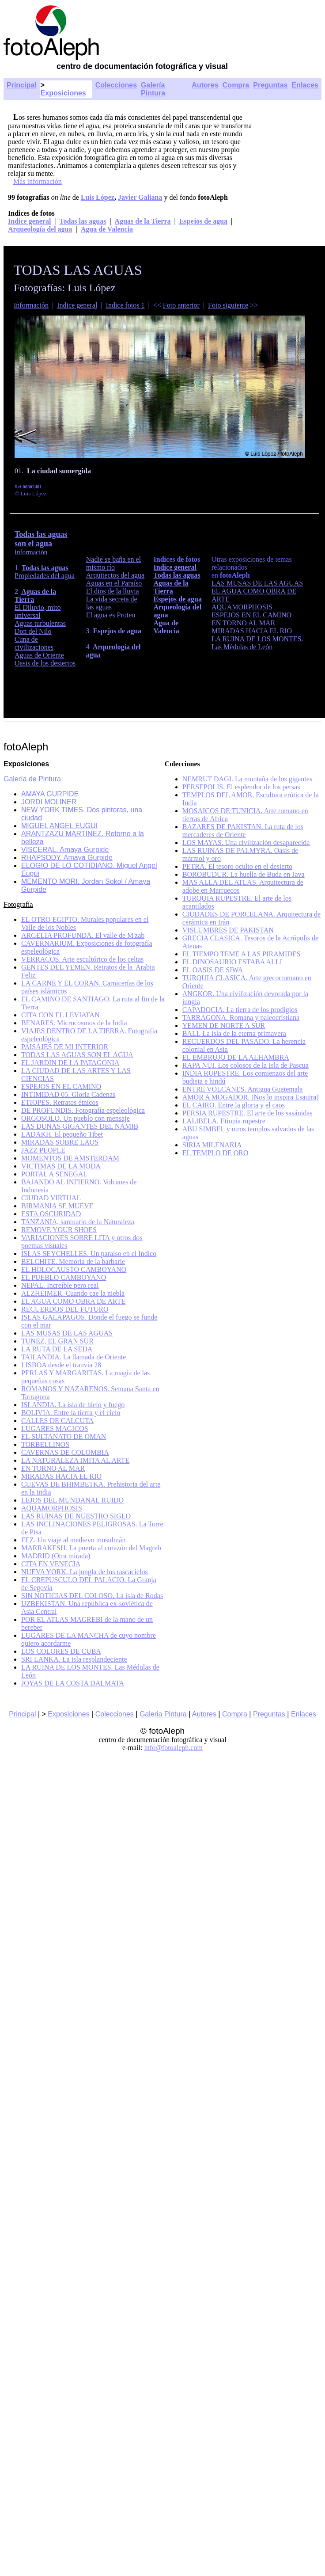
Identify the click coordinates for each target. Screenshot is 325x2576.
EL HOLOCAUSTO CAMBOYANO (73, 1269)
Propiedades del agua (45, 575)
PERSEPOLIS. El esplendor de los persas (241, 787)
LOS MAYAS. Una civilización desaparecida (246, 842)
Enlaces (305, 85)
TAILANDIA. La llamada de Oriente (73, 1357)
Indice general (29, 221)
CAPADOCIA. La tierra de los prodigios (240, 1009)
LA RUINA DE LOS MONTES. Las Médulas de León (257, 643)
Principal (22, 85)
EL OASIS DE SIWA (212, 970)
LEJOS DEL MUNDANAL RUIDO (72, 1500)
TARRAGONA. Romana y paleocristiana (240, 1017)
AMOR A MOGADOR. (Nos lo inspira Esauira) (250, 1097)
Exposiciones (63, 93)
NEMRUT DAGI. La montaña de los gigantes (247, 779)
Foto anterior (181, 305)
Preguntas (270, 85)
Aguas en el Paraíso (114, 583)
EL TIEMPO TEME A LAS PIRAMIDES (241, 954)
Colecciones (116, 85)
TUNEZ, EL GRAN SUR (57, 1341)
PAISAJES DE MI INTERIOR (64, 1046)
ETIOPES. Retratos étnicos (59, 1102)
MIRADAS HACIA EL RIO (252, 631)
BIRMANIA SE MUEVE (57, 1206)
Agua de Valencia (107, 229)
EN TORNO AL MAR (243, 623)
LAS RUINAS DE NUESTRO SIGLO (76, 1516)
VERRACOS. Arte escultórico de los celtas (82, 959)
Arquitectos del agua (115, 575)
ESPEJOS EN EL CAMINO (251, 615)
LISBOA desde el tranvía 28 (61, 1365)
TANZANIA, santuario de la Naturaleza (77, 1221)
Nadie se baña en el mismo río (113, 563)
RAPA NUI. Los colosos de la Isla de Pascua (245, 1065)
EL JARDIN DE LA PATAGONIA (70, 1062)
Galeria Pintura (163, 1714)
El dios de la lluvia (112, 591)
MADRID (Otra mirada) (55, 1556)
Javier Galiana (140, 197)
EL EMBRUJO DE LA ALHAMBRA (235, 1057)
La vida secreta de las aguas (111, 603)
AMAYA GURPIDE (50, 794)
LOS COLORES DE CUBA (61, 1651)
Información (31, 305)
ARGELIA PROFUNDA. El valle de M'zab (82, 935)
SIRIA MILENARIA (212, 1145)
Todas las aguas (82, 221)
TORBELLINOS (45, 1444)
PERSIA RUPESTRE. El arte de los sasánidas (247, 1113)
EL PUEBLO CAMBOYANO (63, 1277)
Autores (205, 85)
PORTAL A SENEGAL (54, 1174)
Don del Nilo (33, 631)
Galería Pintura (153, 89)
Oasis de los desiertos (45, 663)
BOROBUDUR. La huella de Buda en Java (243, 874)
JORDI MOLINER (48, 802)
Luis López (97, 197)
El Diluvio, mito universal (37, 611)
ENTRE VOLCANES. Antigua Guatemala (242, 1089)
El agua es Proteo (111, 615)
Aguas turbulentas (40, 623)
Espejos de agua (203, 221)
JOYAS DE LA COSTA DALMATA (72, 1683)
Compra (236, 85)
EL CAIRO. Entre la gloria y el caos (233, 1105)
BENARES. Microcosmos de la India (74, 1023)
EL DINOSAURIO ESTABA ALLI (232, 962)
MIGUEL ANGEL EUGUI (59, 825)
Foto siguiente (228, 305)
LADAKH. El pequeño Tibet (62, 1134)
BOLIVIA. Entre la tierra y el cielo (70, 1412)
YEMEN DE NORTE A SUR (223, 1025)
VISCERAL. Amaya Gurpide (65, 849)
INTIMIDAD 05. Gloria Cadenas (68, 1094)
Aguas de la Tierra (143, 221)
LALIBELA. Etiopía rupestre (223, 1121)
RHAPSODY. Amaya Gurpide (67, 857)
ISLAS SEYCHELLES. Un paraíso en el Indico (88, 1253)
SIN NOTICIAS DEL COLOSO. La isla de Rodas (92, 1595)
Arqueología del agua (40, 229)
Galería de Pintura (32, 779)
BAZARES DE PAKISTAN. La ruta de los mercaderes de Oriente (242, 830)
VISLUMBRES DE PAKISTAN (228, 930)
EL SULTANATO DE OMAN (63, 1436)
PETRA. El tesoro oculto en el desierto (237, 866)
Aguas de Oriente (39, 655)
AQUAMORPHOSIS (242, 607)
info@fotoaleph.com (173, 1747)
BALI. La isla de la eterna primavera (234, 1033)
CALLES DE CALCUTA (57, 1420)
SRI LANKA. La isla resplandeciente (74, 1659)
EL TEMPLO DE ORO (215, 1153)
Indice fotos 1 (125, 305)
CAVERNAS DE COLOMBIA (65, 1452)
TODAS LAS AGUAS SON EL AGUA (77, 1054)
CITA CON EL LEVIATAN (60, 1015)
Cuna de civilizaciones (34, 643)
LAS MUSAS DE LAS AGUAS (257, 583)
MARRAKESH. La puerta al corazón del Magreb (91, 1548)
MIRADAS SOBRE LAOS (59, 1142)
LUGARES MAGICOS (54, 1428)
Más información (37, 181)
